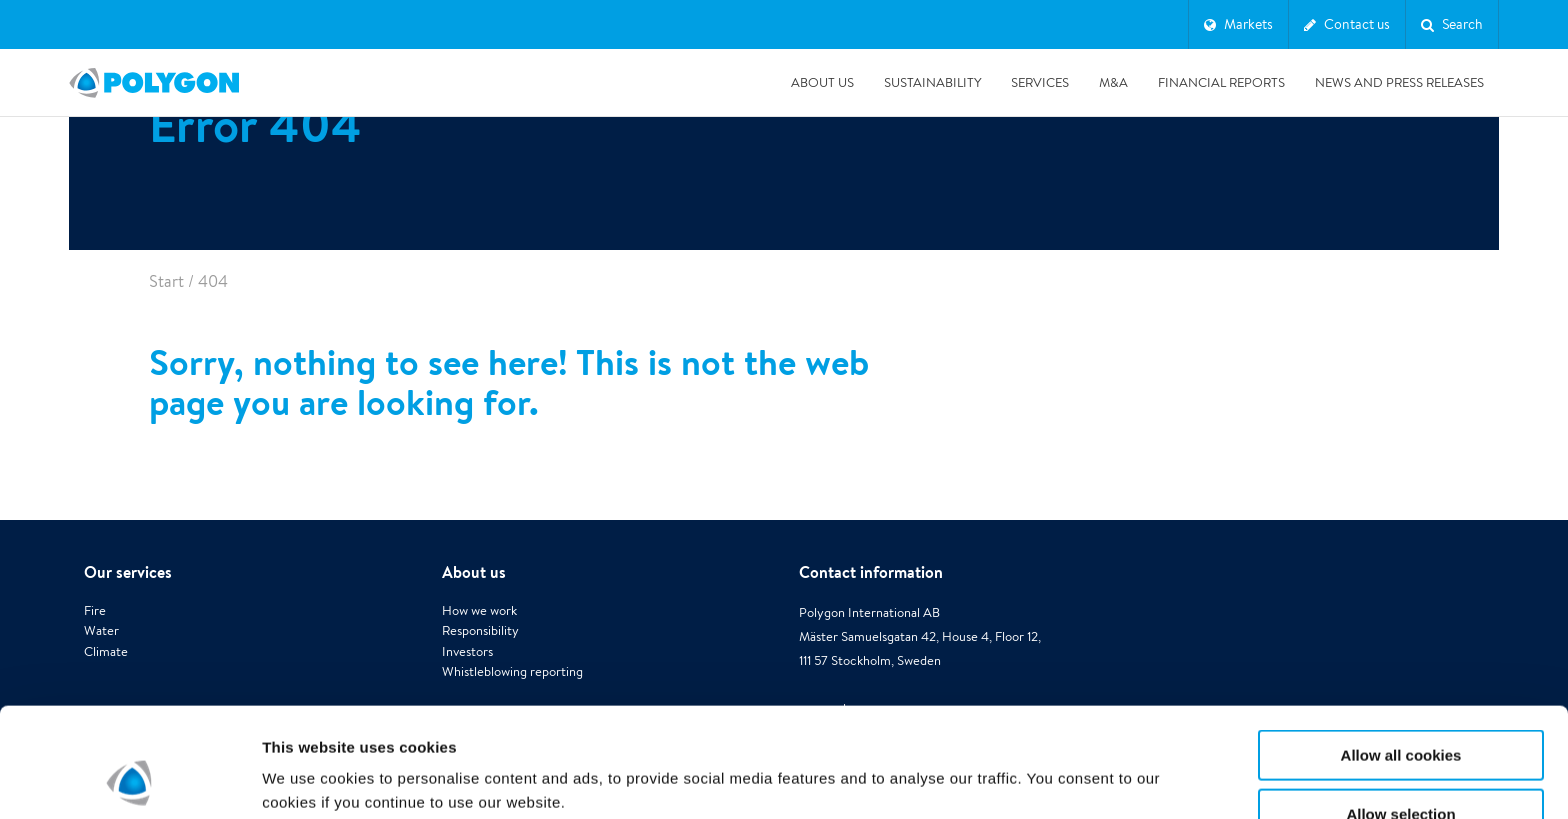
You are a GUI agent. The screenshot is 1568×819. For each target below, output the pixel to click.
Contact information (871, 572)
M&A (1113, 82)
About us (822, 82)
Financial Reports (1221, 82)
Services (1040, 82)
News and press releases (1399, 82)
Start (166, 281)
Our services (128, 572)
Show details (1049, 764)
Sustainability (932, 82)
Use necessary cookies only (1401, 769)
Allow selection (1400, 711)
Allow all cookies (1401, 652)
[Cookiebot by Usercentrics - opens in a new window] (129, 780)
